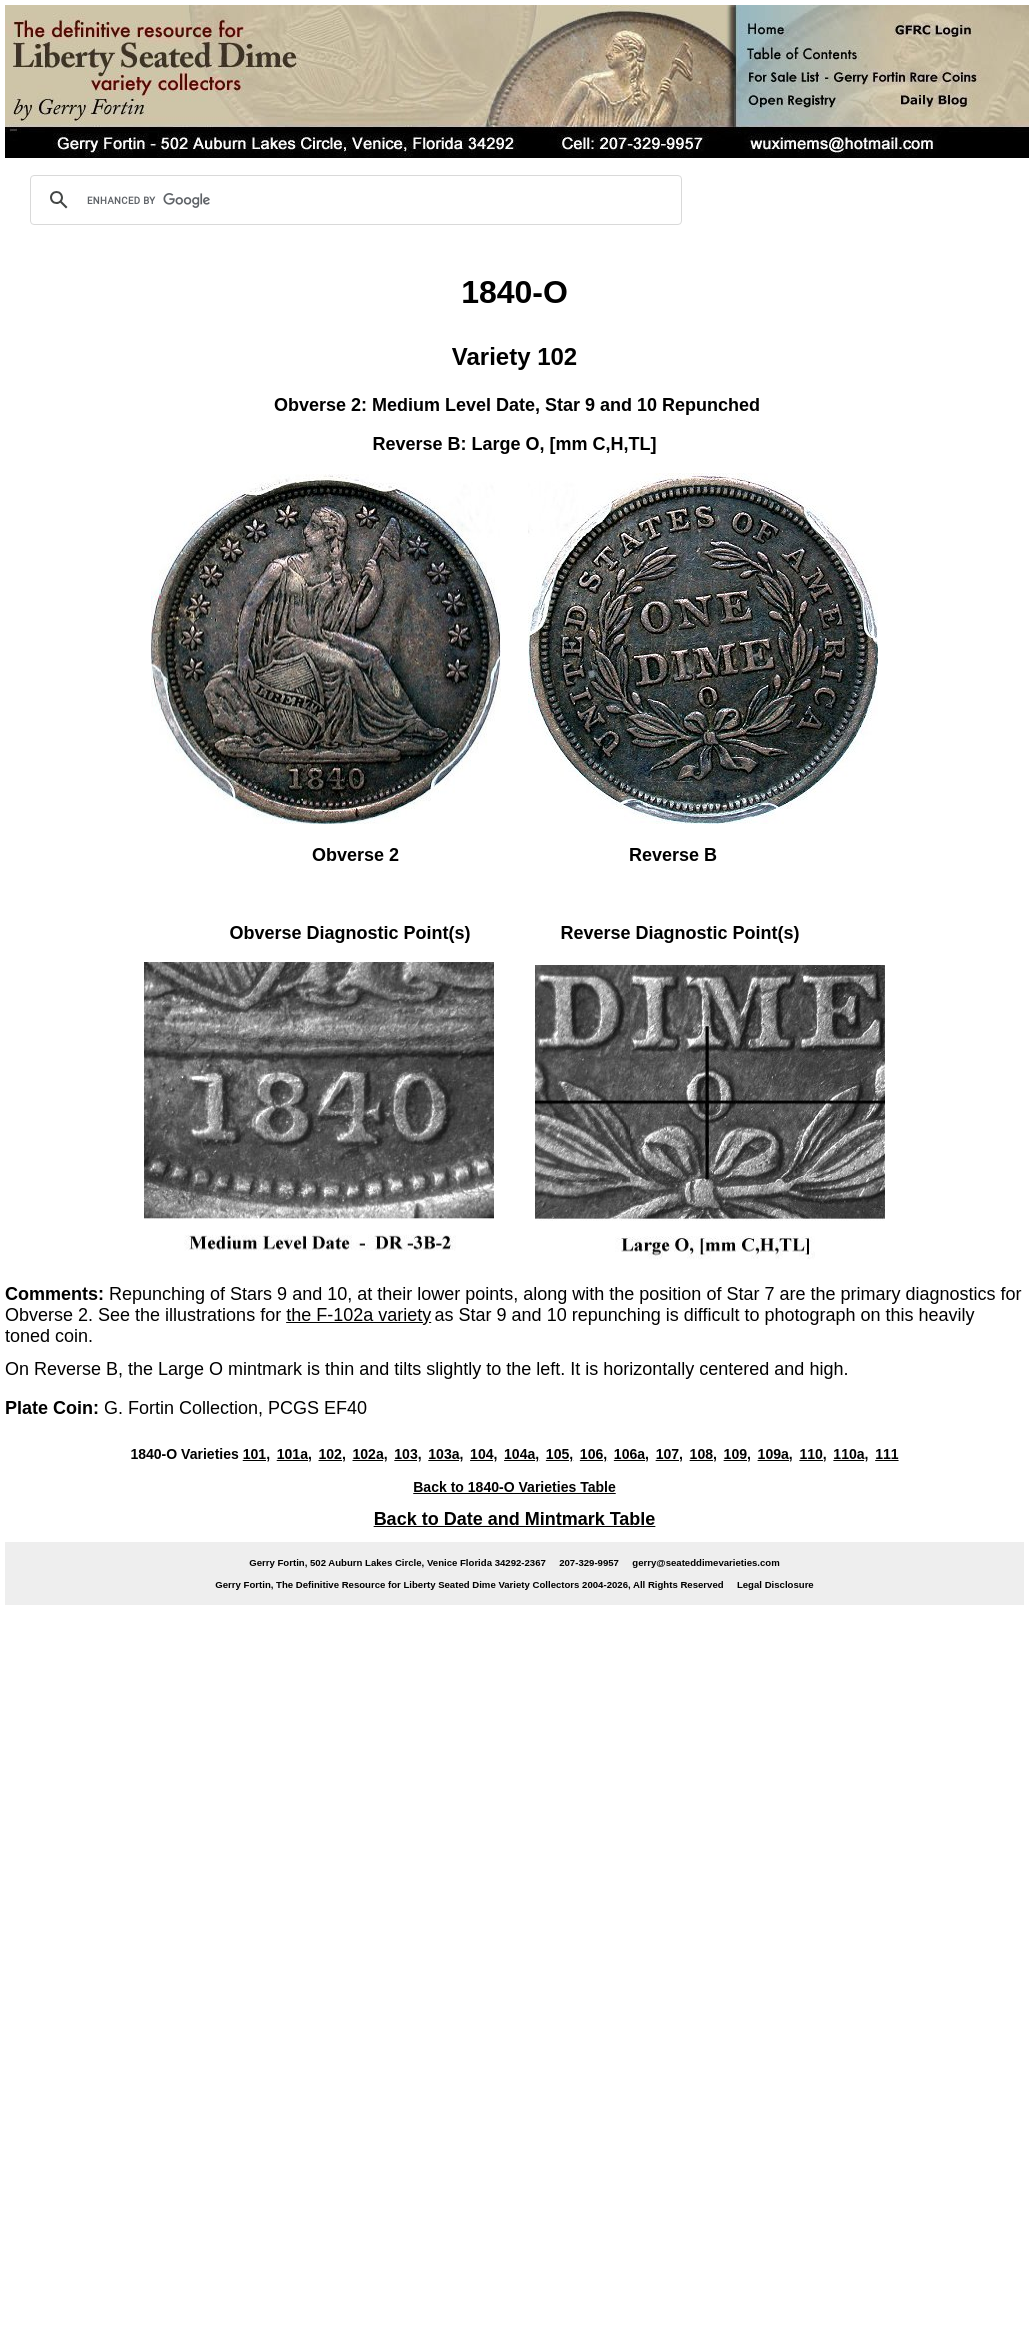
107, (669, 1454)
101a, (294, 1454)
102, (332, 1454)
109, (737, 1454)
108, (703, 1454)
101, (256, 1454)
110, (812, 1454)
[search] (353, 200)
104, (483, 1454)
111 (886, 1454)
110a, (850, 1454)
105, (559, 1454)
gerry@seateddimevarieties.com (705, 1562)
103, (407, 1454)
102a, (370, 1454)
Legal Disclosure (775, 1584)
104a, (521, 1454)
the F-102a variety (358, 1315)
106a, (631, 1454)
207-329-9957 (589, 1562)
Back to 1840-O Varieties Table (514, 1487)
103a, (445, 1454)
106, (593, 1454)
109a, (775, 1454)
